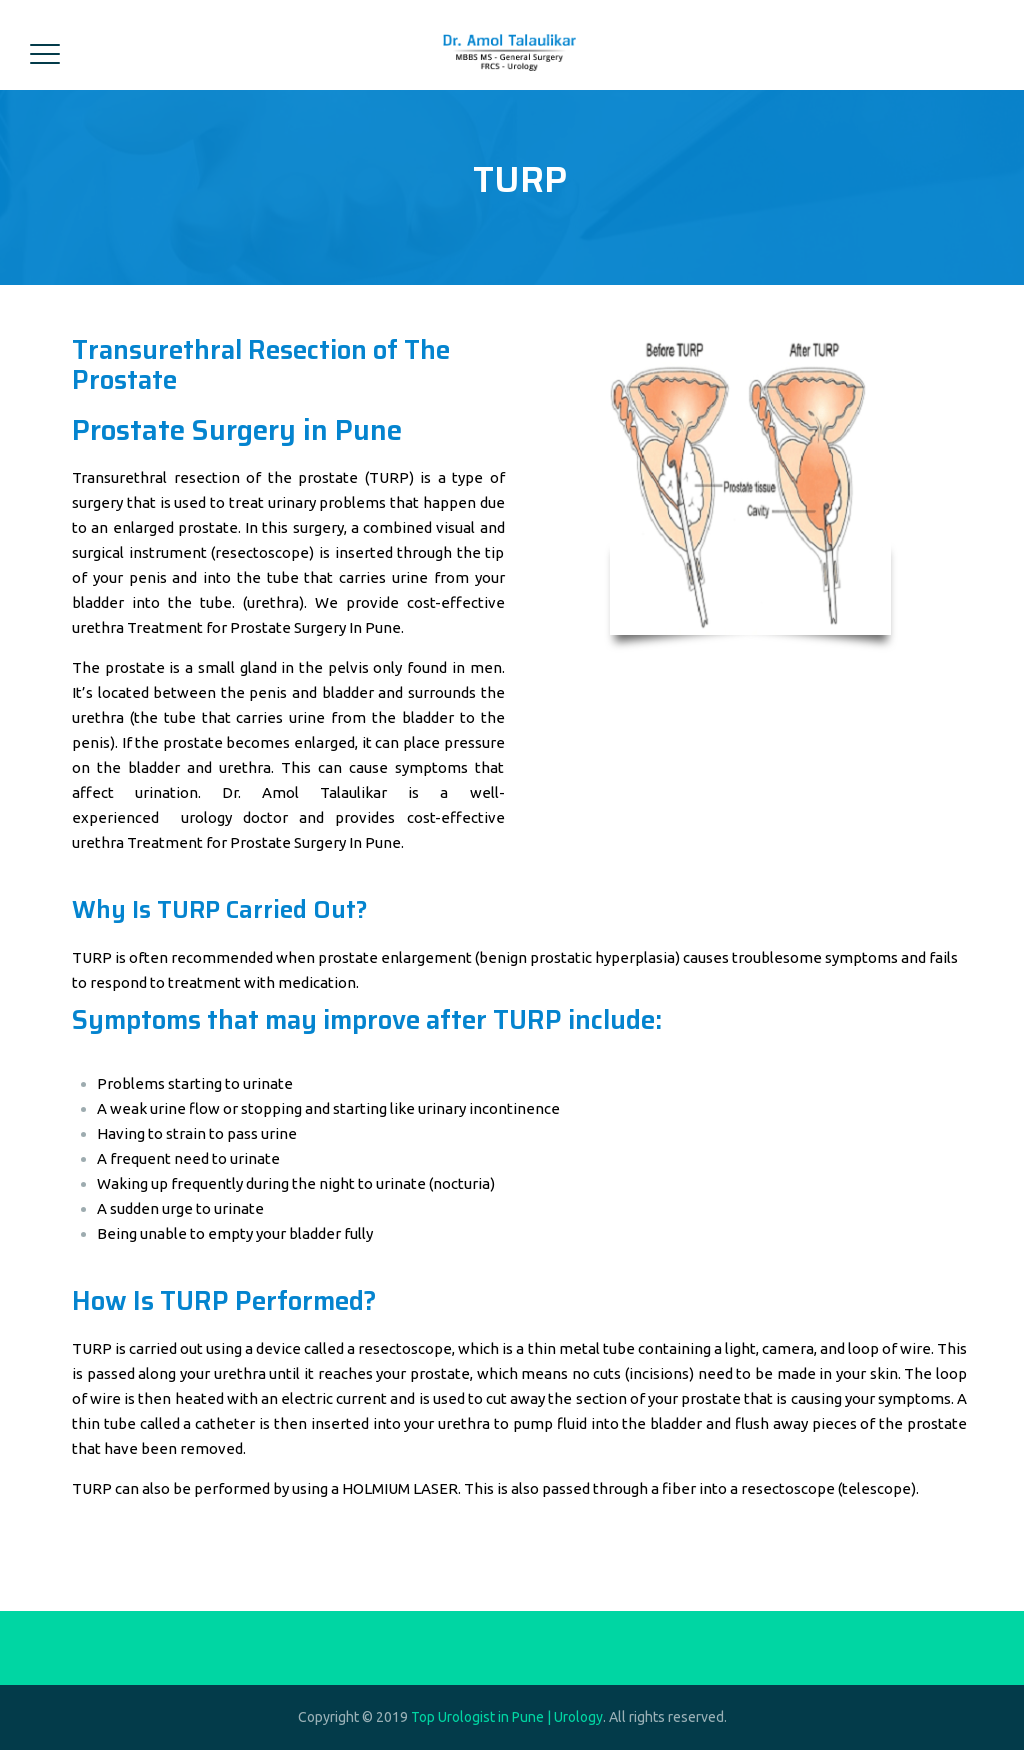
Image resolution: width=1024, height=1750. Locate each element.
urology (206, 817)
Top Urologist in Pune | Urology (507, 1717)
